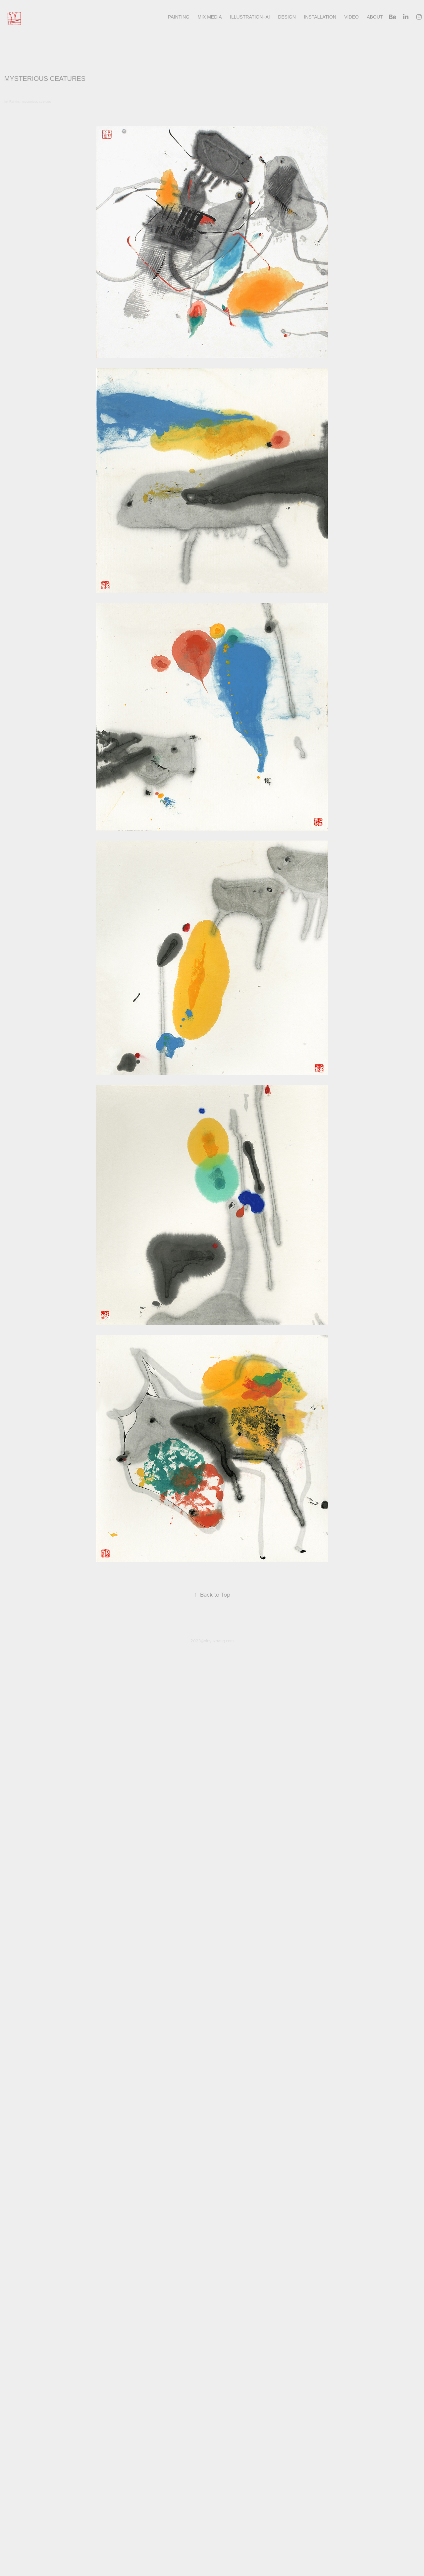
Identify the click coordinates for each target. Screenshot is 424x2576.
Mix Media (209, 17)
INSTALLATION (320, 17)
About (375, 17)
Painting (178, 17)
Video (351, 17)
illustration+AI (250, 17)
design (287, 17)
